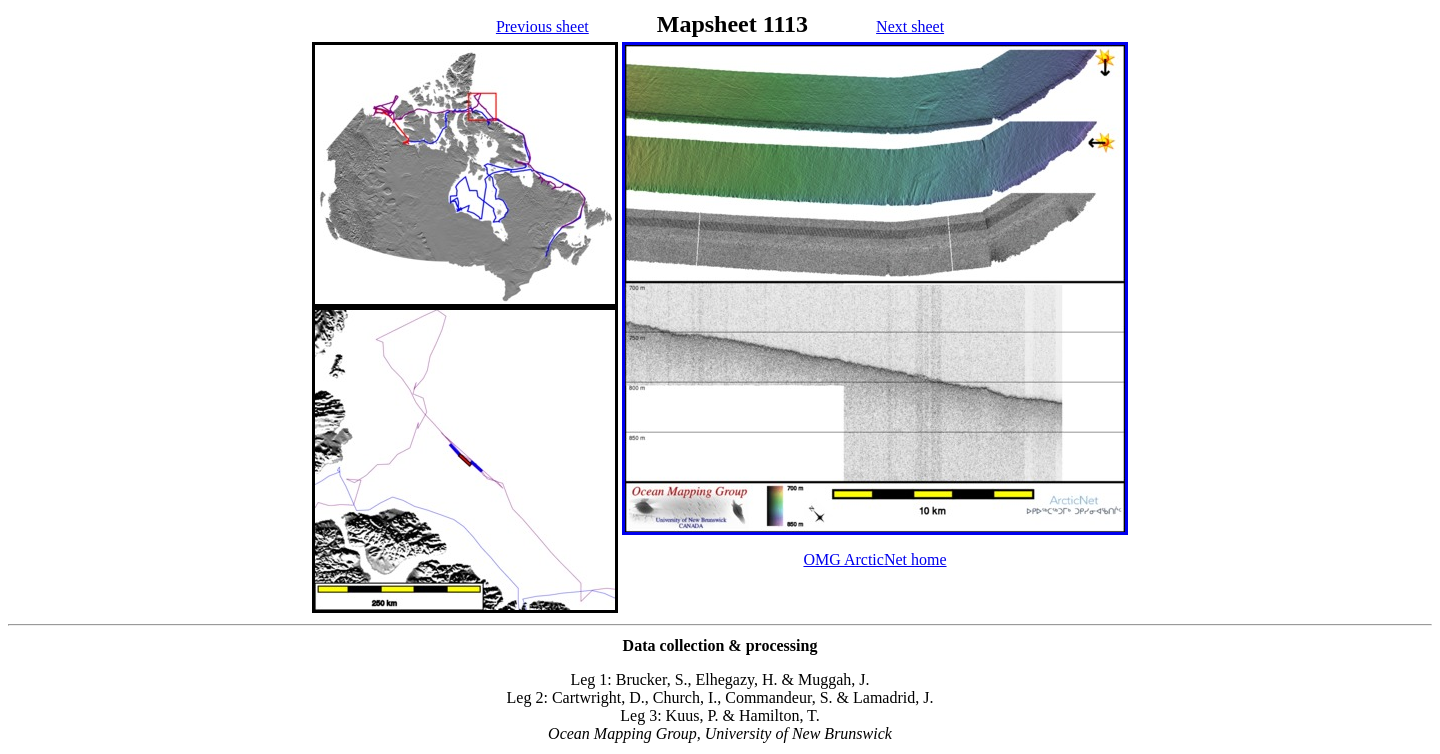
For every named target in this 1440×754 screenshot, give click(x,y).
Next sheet (910, 26)
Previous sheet (542, 26)
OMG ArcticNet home (874, 559)
